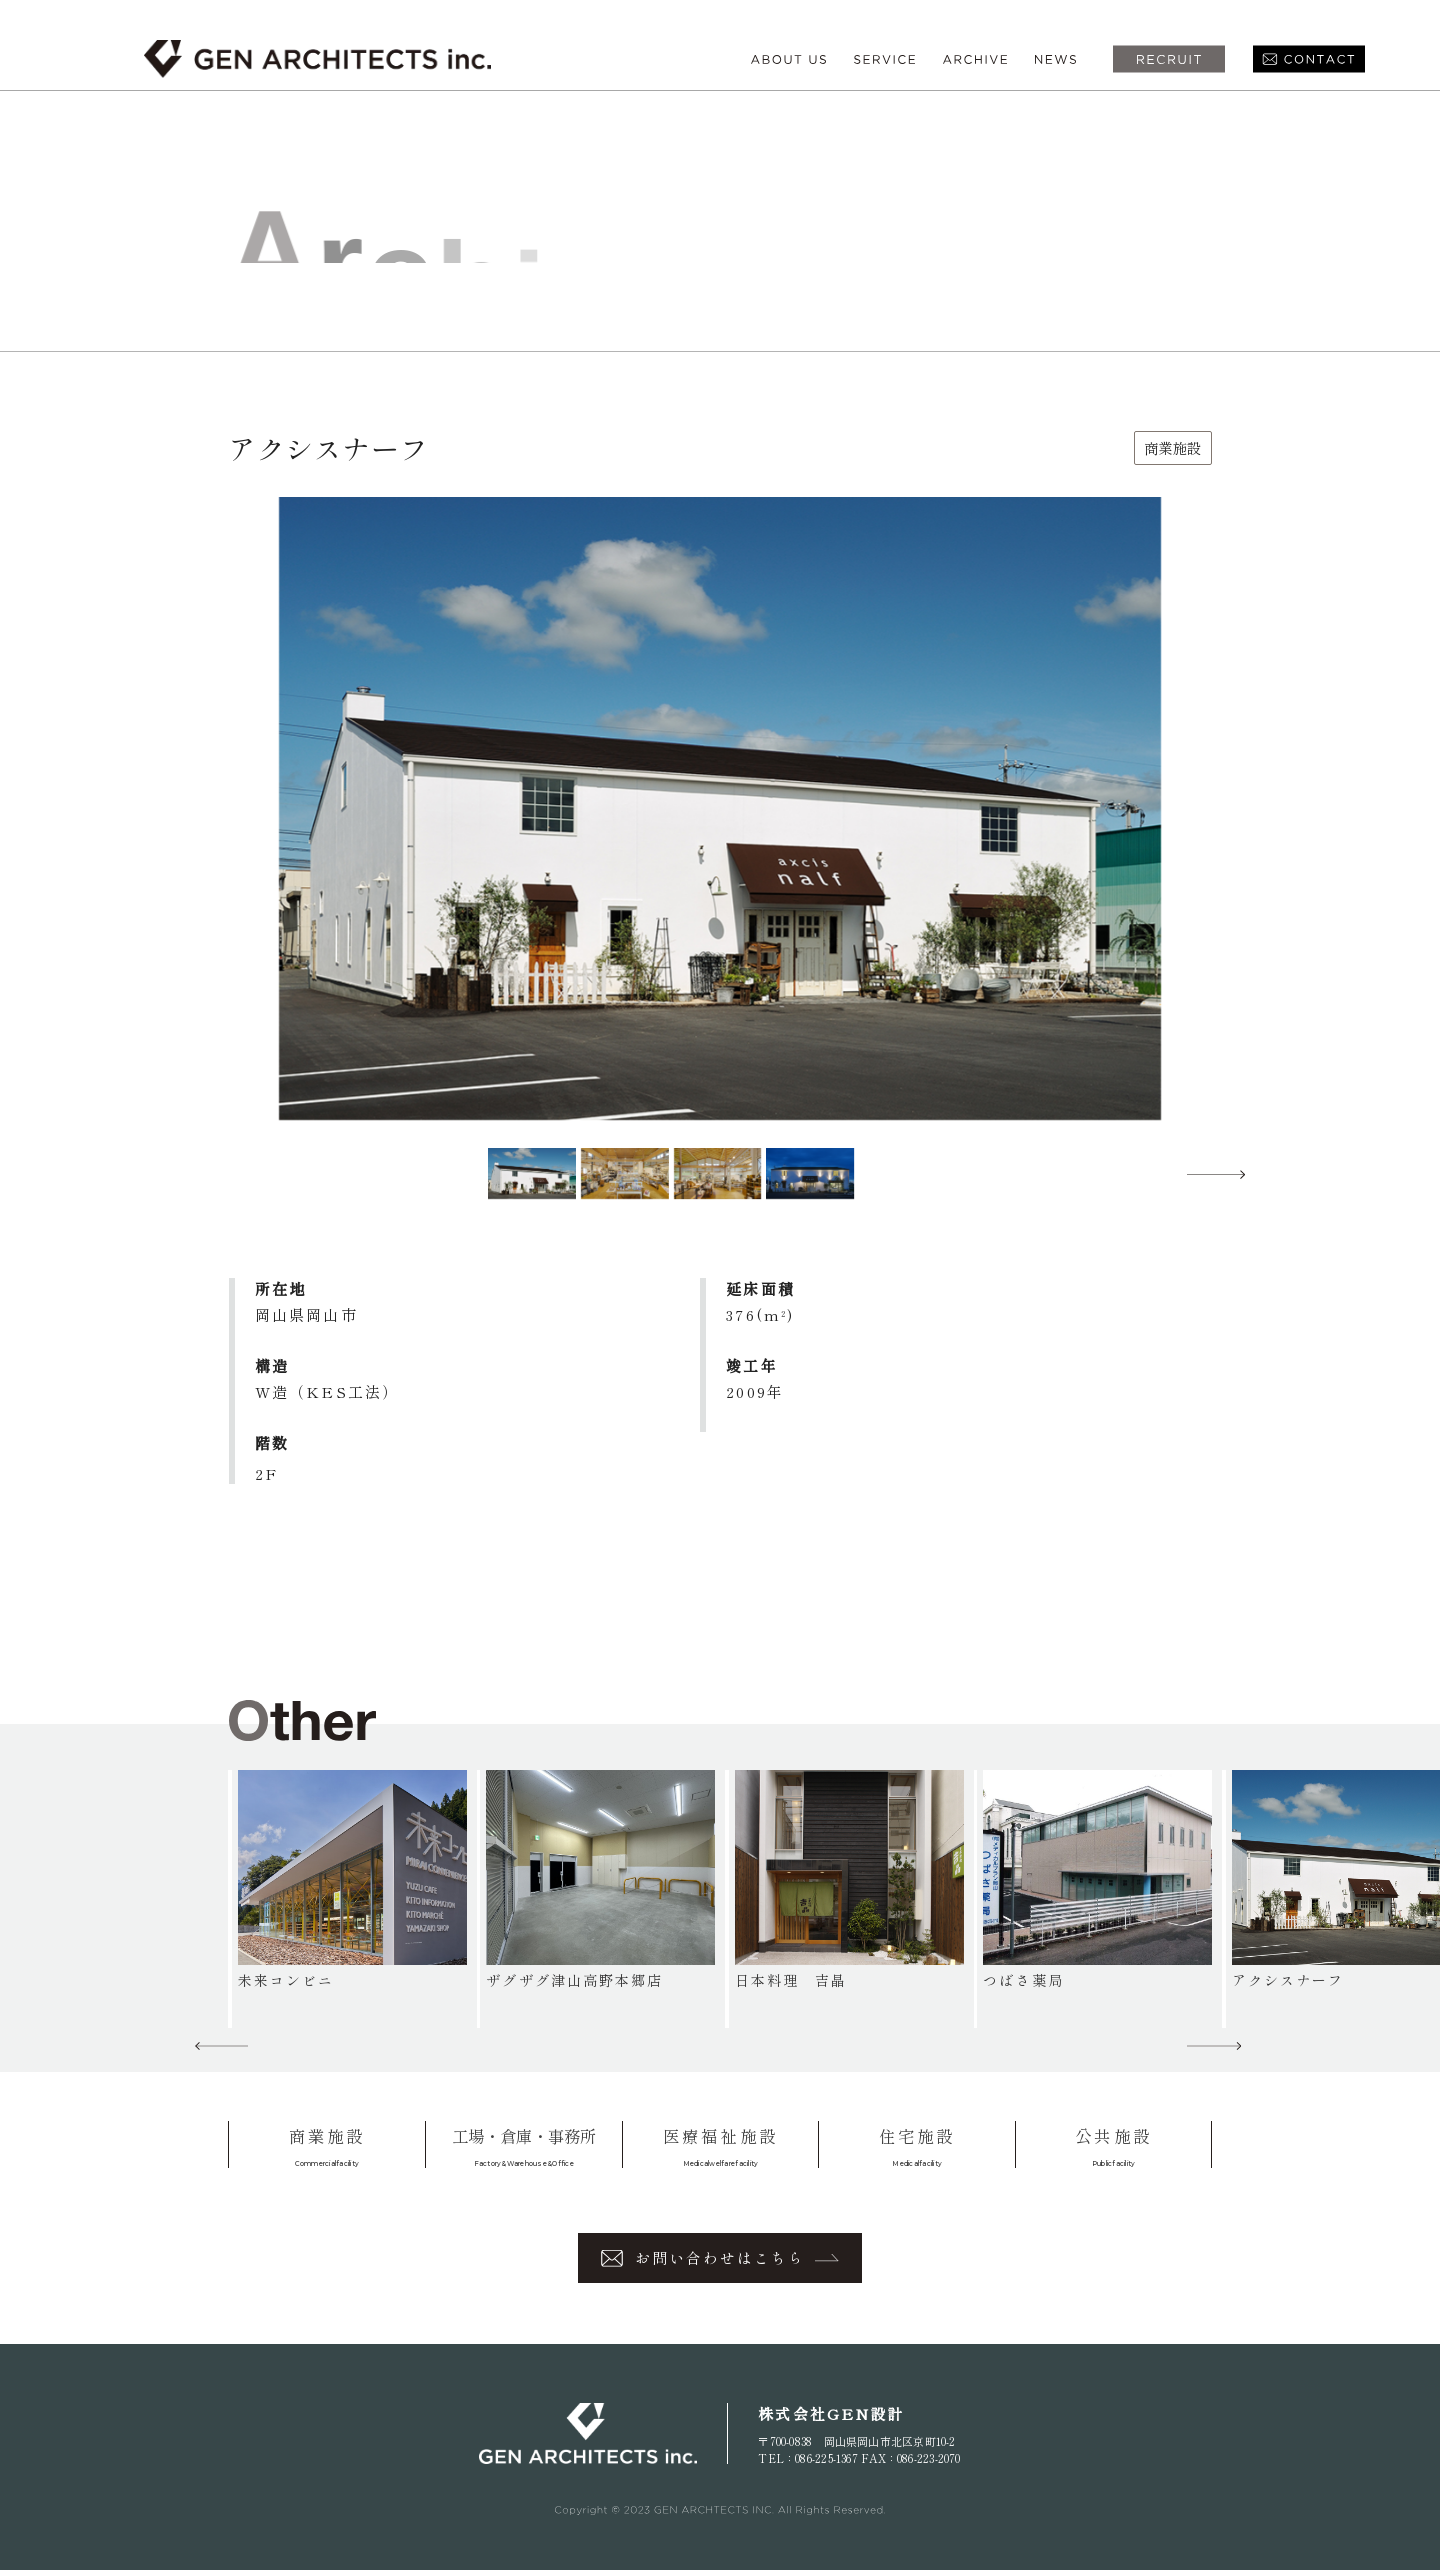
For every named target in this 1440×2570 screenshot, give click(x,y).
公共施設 (1113, 2146)
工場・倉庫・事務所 (524, 2146)
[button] (1216, 1174)
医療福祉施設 (721, 2146)
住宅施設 (917, 2146)
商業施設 (327, 2146)
